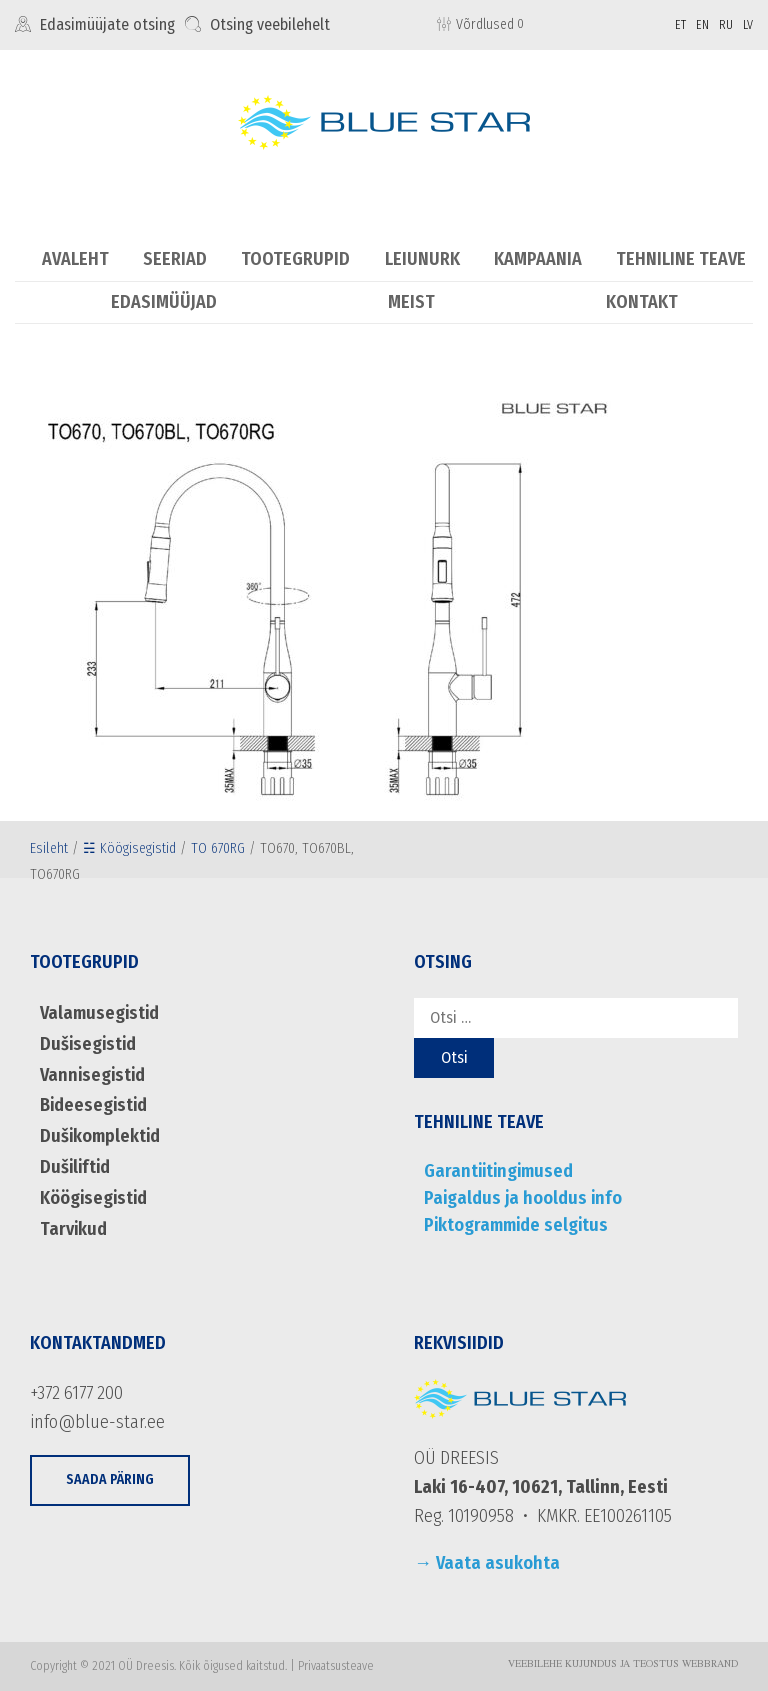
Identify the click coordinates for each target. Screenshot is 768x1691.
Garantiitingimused (498, 1171)
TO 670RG (218, 848)
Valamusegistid (99, 1013)
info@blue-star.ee (97, 1422)
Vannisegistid (92, 1075)
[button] (110, 1480)
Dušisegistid (88, 1044)
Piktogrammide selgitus (516, 1225)
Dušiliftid (75, 1167)
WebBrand (710, 1665)
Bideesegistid (93, 1105)
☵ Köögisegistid (129, 848)
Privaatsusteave (336, 1666)
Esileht (49, 848)
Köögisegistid (93, 1198)
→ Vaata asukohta (487, 1563)
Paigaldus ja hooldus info (523, 1198)
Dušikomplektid (100, 1136)
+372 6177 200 (76, 1393)
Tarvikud (73, 1229)
